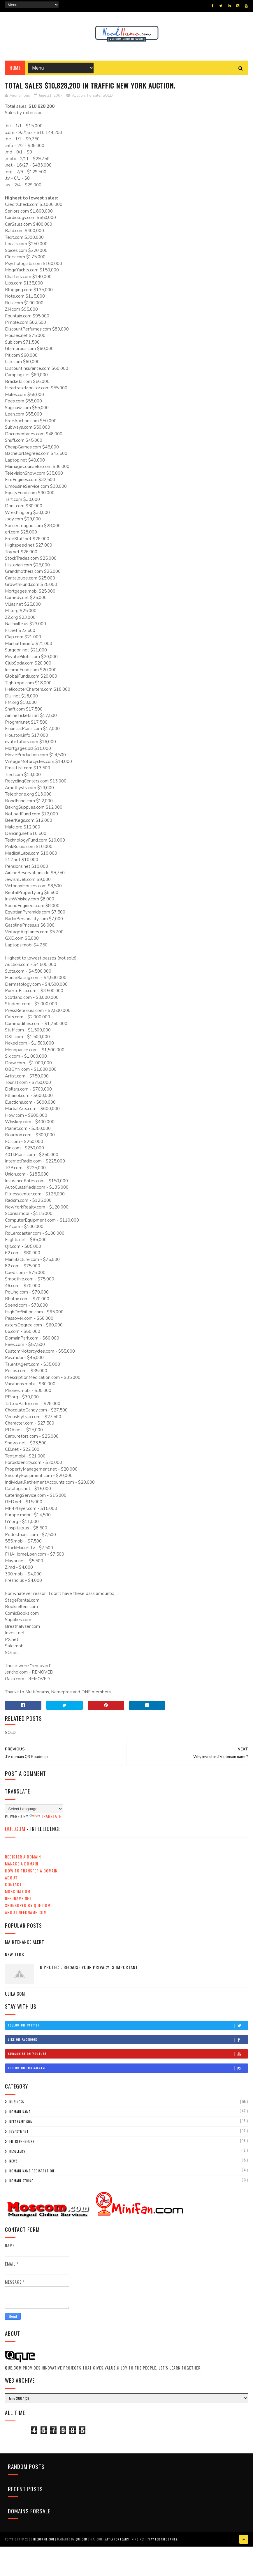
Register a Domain (23, 1857)
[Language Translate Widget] (34, 1808)
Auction (78, 95)
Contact (13, 1884)
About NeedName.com (26, 1912)
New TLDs (14, 1954)
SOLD (108, 95)
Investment (19, 2131)
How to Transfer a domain (31, 1870)
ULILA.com (15, 1993)
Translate (45, 1816)
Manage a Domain (21, 1864)
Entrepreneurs (21, 2141)
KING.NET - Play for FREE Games (154, 2539)
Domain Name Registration (31, 2171)
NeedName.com (21, 2121)
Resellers (17, 2151)
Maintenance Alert (24, 1942)
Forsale (93, 95)
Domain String (21, 2181)
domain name (20, 2111)
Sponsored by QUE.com (27, 1905)
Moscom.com (17, 1891)
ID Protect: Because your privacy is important (88, 1967)
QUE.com (15, 1829)
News (13, 2161)
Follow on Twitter (127, 2025)
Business (16, 2102)
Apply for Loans (117, 2539)
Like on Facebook (127, 2039)
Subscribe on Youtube (127, 2054)
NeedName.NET (18, 1898)
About (11, 1877)
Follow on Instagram (127, 2068)
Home (15, 67)
